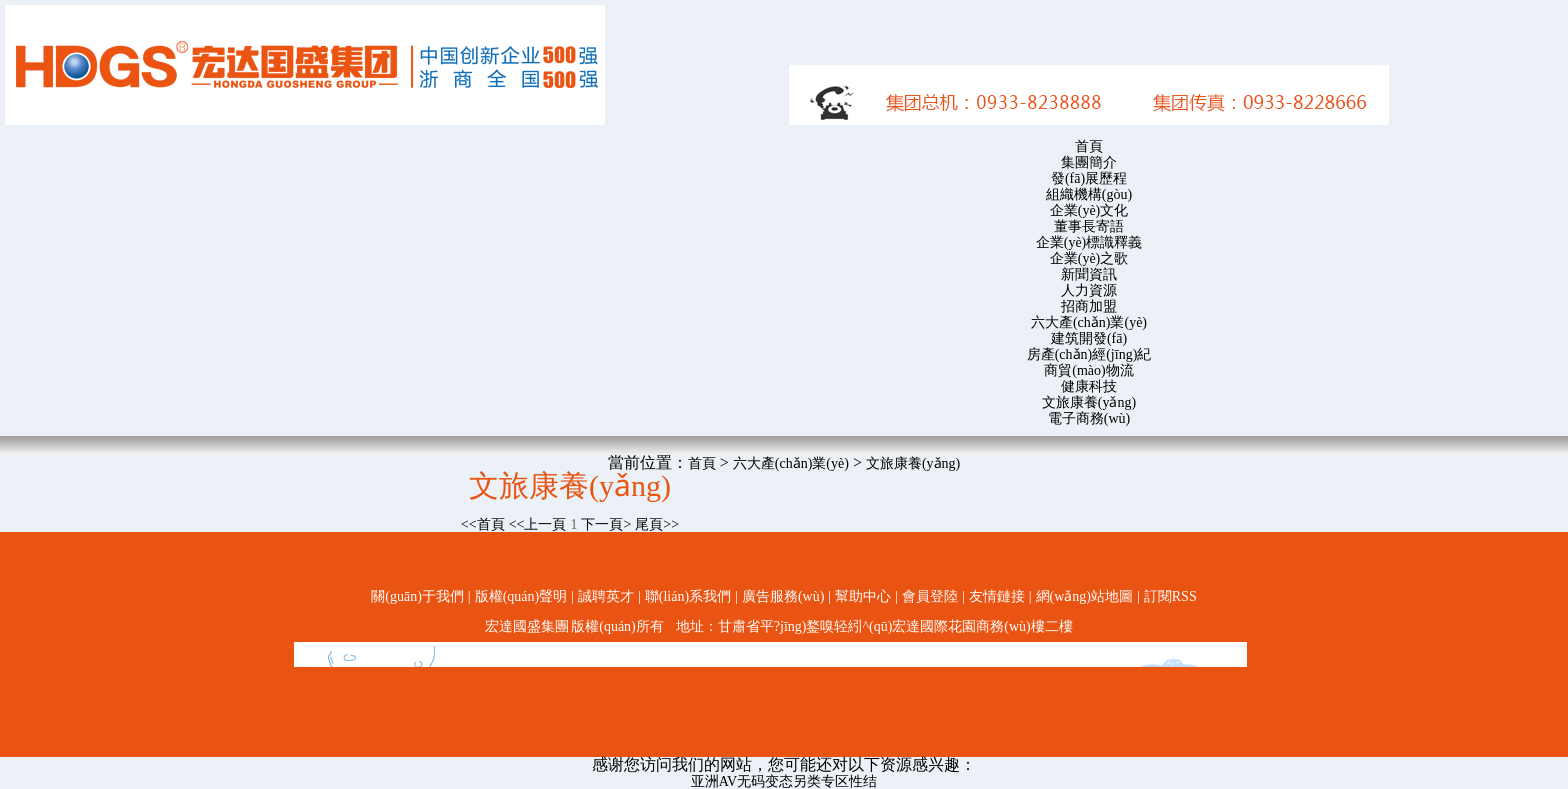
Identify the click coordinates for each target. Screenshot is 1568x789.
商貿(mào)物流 (1088, 370)
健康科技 (1089, 386)
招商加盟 (1089, 306)
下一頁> (606, 524)
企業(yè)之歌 (1089, 258)
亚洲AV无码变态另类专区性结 (784, 781)
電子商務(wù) (1089, 418)
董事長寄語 (1089, 226)
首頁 (1089, 146)
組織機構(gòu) (1089, 194)
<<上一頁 (538, 524)
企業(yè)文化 (1089, 210)
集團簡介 (1089, 162)
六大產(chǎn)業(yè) (1089, 322)
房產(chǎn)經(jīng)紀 (1089, 354)
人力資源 (1089, 290)
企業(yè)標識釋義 (1089, 242)
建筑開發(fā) (1089, 338)
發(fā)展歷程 (1089, 178)
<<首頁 (483, 524)
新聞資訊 (1089, 274)
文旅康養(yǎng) (1089, 402)
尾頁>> (657, 524)
